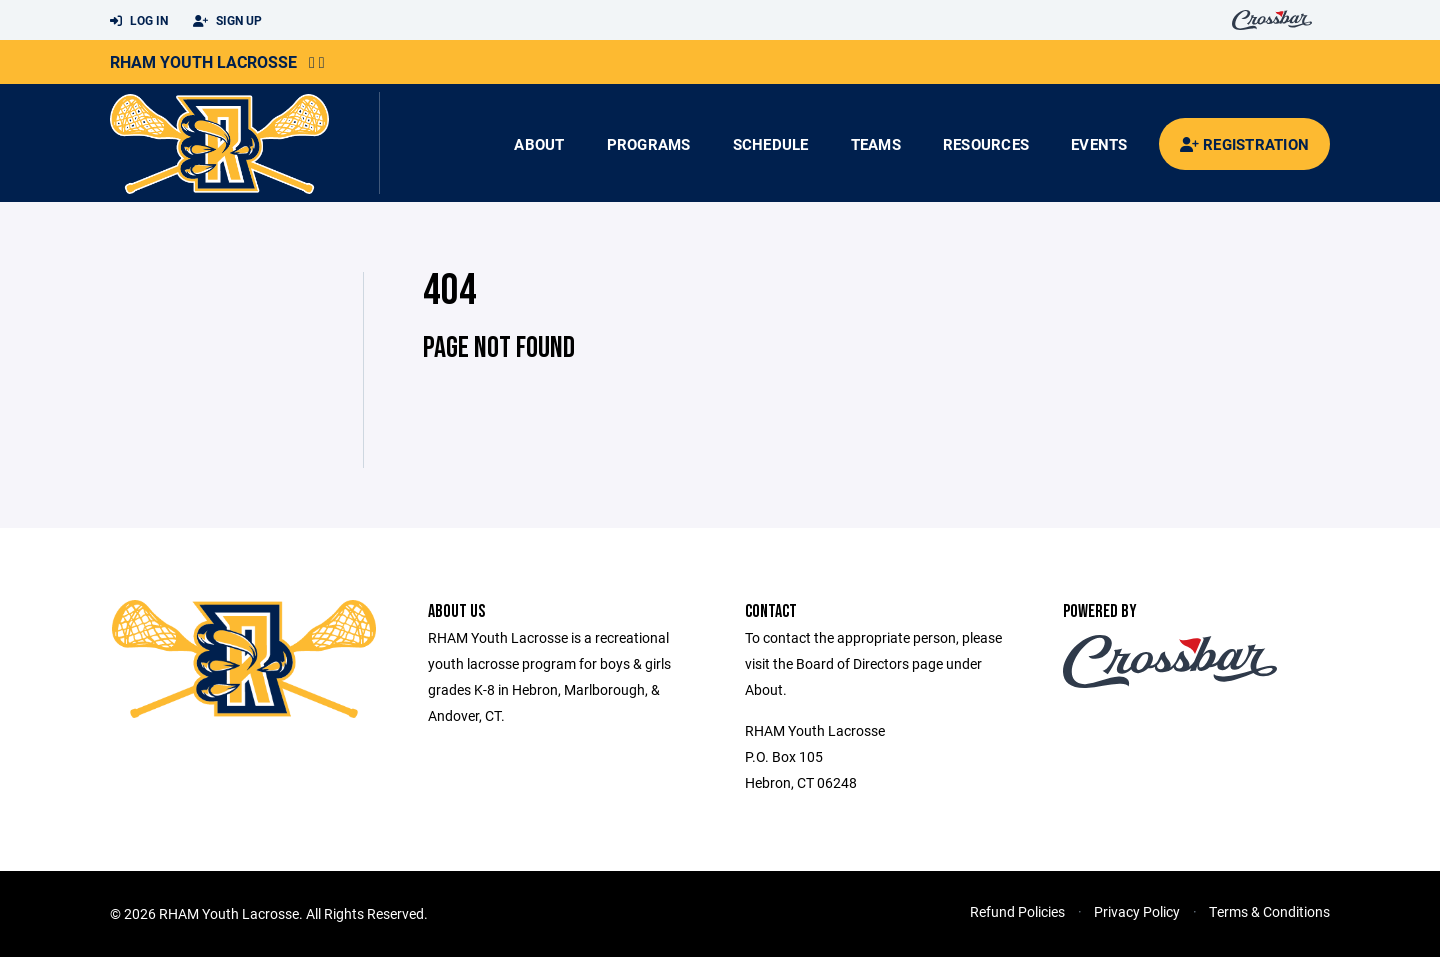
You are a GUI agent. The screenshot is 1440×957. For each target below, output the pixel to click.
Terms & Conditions (1269, 911)
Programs (649, 144)
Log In (139, 21)
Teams (876, 144)
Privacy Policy (1137, 911)
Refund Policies (1017, 911)
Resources (986, 144)
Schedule (771, 144)
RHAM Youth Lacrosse (203, 61)
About (539, 144)
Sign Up (227, 21)
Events (1099, 144)
